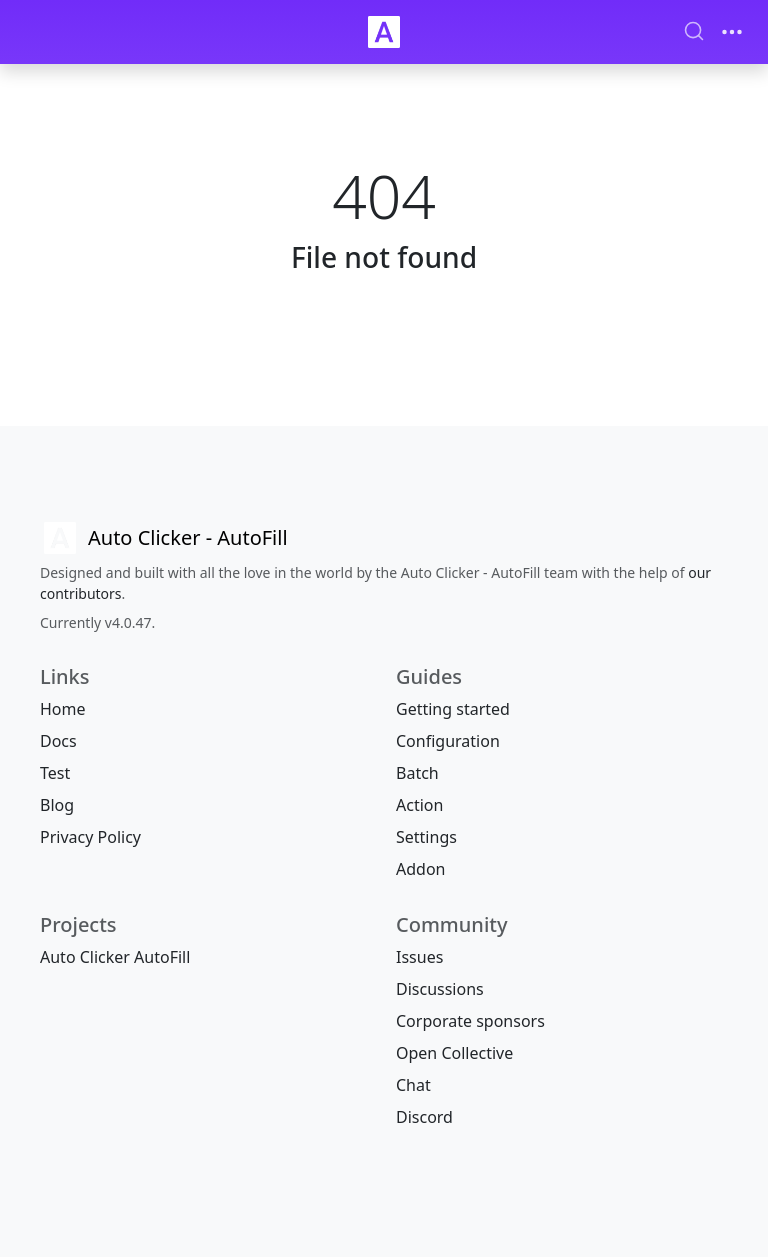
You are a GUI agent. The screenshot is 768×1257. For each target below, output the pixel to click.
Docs (58, 741)
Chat (413, 1085)
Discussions (440, 989)
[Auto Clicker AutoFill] (164, 538)
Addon (420, 869)
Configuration (448, 741)
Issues (419, 957)
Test (55, 773)
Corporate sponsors (470, 1021)
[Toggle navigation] (732, 32)
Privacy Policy (90, 837)
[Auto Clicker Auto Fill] (384, 32)
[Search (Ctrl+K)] (694, 31)
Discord (424, 1117)
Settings (426, 837)
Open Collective (454, 1053)
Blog (57, 805)
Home (63, 709)
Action (419, 805)
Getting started (453, 709)
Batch (417, 773)
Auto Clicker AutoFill (115, 957)
